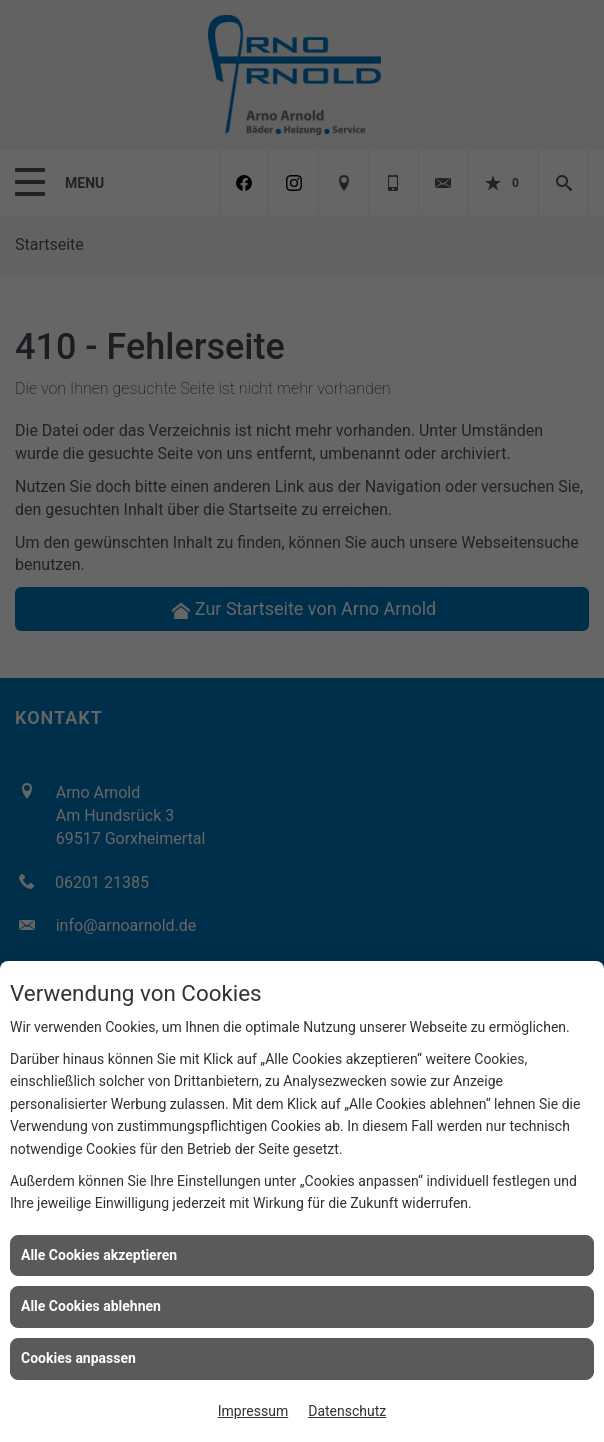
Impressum (253, 1411)
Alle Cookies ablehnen (91, 1306)
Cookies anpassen (78, 1358)
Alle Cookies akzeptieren (99, 1255)
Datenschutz (347, 1411)
